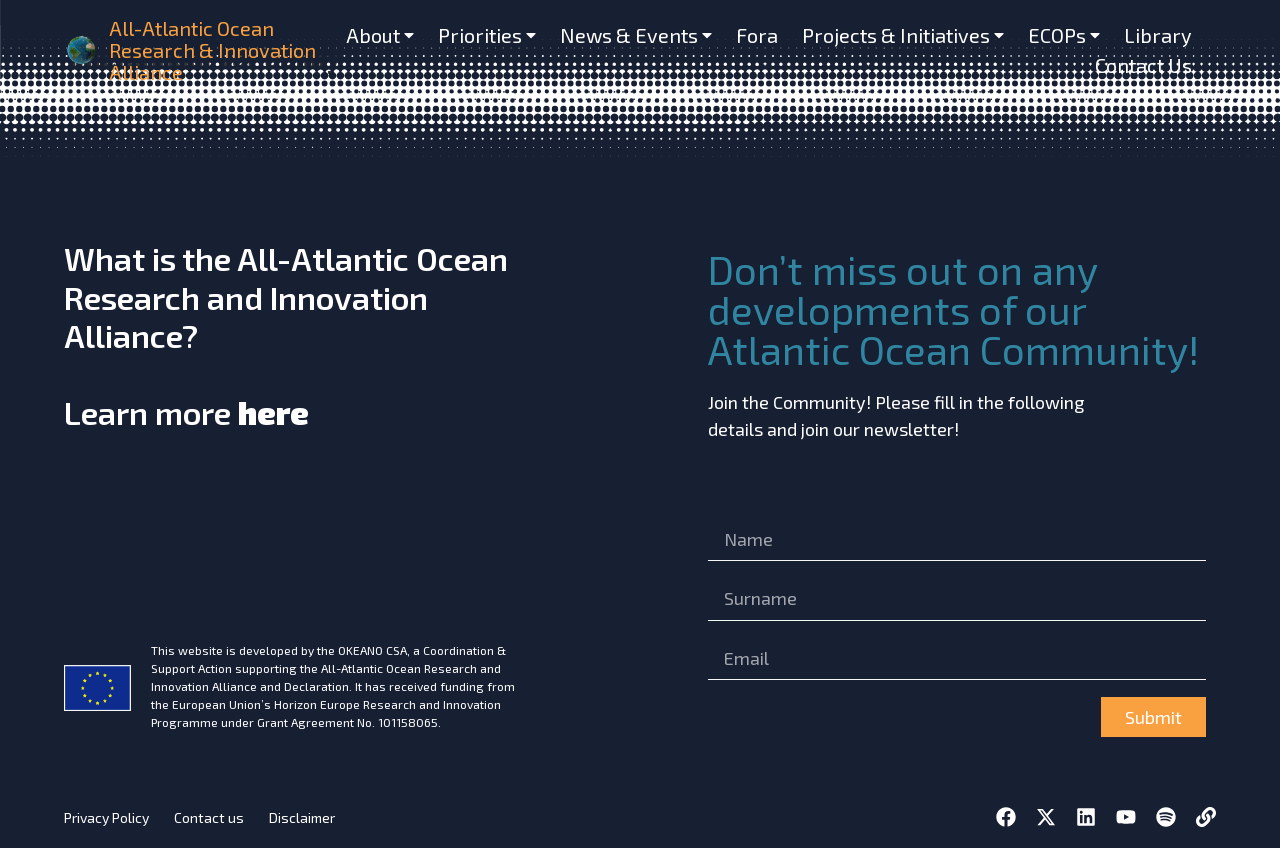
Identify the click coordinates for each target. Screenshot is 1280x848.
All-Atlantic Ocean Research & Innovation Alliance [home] (212, 50)
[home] (82, 50)
